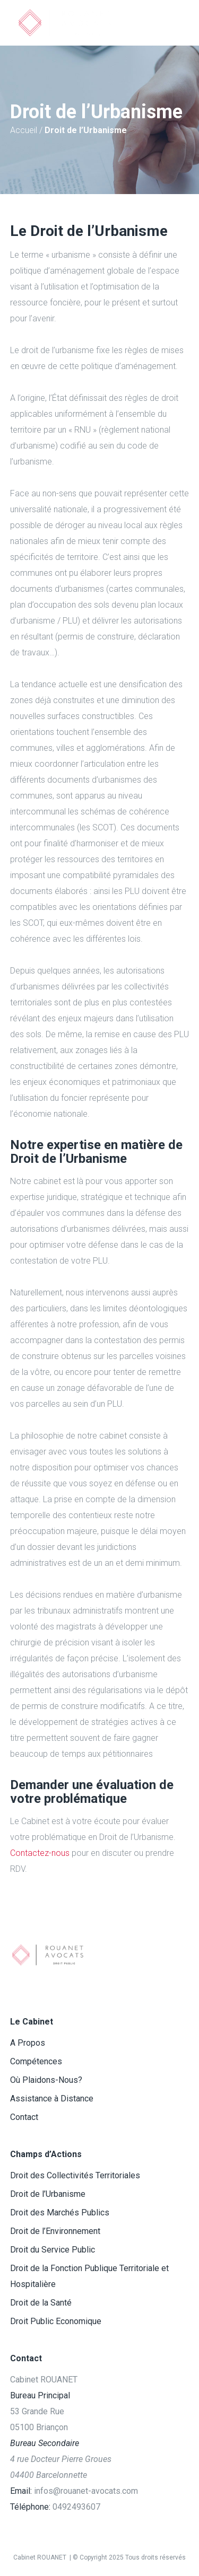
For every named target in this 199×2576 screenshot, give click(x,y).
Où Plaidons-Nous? (46, 2080)
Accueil (23, 130)
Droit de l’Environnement (55, 2231)
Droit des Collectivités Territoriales (75, 2175)
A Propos (27, 2043)
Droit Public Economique (55, 2321)
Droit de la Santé (41, 2303)
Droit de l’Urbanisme (47, 2194)
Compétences (36, 2061)
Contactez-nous (40, 1853)
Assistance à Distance (51, 2098)
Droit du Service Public (52, 2250)
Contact (24, 2117)
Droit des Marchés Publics (59, 2212)
